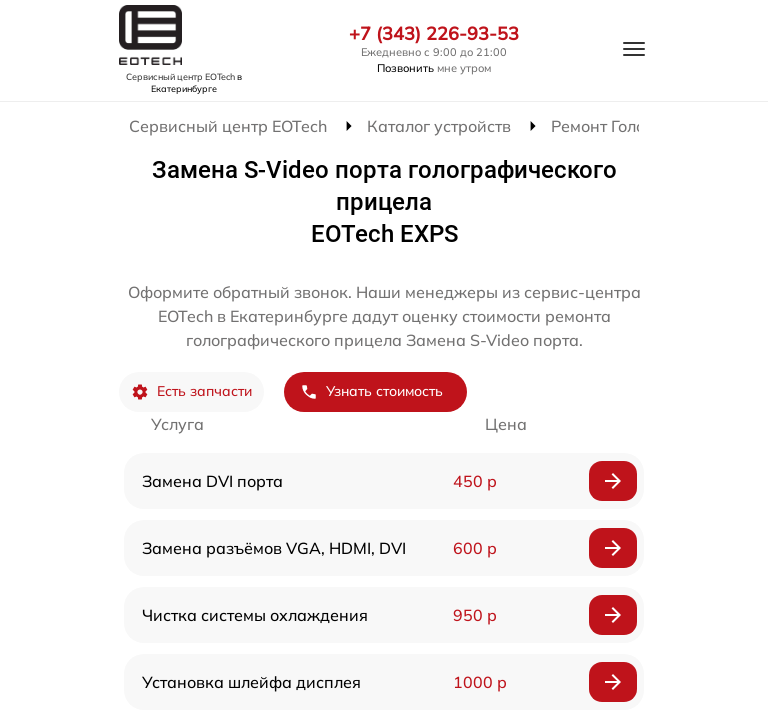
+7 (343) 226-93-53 (434, 34)
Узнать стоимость (371, 391)
